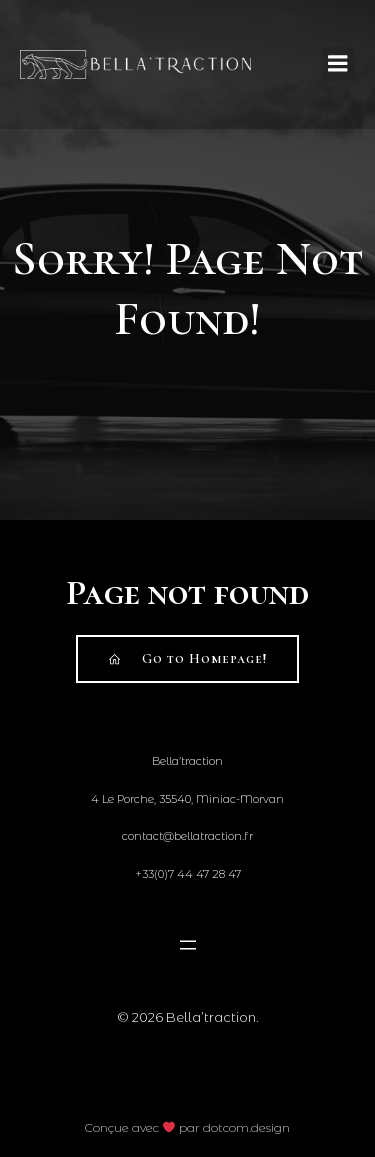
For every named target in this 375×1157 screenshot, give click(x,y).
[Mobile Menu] (338, 64)
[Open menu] (187, 945)
